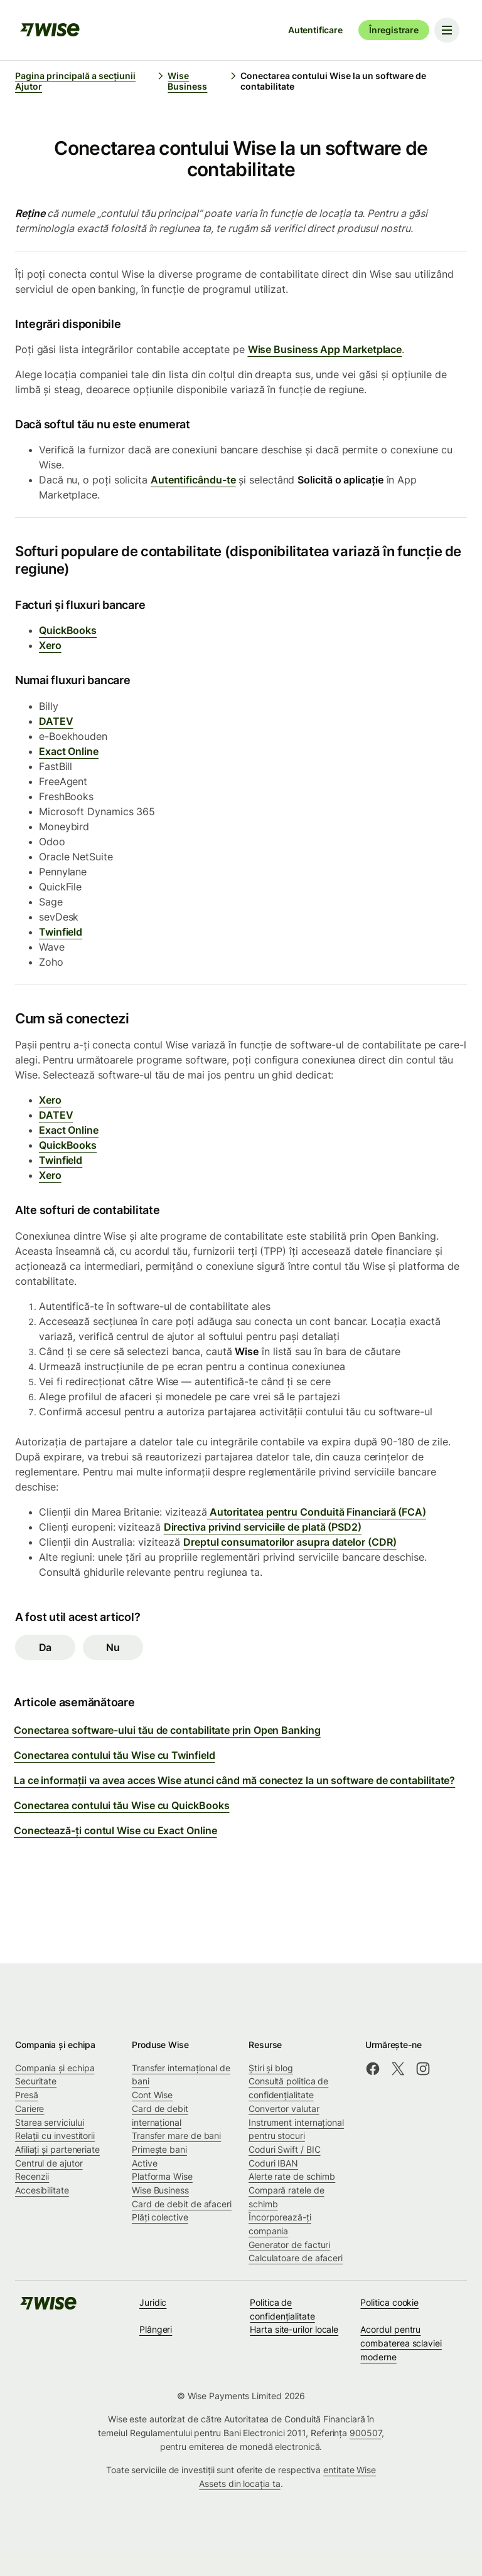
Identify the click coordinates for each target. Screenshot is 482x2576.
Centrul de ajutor (49, 2163)
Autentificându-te (193, 479)
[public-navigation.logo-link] (48, 2307)
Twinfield (60, 932)
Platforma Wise (162, 2176)
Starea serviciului (49, 2122)
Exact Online (69, 751)
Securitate (35, 2081)
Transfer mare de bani (176, 2135)
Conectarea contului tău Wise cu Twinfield (114, 1755)
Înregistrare (394, 29)
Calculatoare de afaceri (296, 2257)
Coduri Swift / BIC (285, 2149)
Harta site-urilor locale (294, 2329)
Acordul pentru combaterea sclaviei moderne (400, 2343)
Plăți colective (160, 2217)
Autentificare (315, 29)
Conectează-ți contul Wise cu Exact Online (115, 1830)
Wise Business (160, 2190)
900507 (366, 2432)
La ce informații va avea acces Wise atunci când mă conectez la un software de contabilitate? (234, 1780)
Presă (26, 2094)
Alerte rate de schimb (292, 2176)
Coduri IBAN (273, 2163)
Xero (50, 645)
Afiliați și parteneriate (57, 2149)
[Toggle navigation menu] (446, 30)
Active (145, 2163)
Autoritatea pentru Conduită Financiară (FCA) (316, 1512)
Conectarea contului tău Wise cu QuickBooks (121, 1805)
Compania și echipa (55, 2067)
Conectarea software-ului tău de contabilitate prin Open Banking (167, 1730)
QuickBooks (68, 630)
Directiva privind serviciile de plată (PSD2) (263, 1527)
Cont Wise (152, 2094)
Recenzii (32, 2176)
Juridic (152, 2302)
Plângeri (155, 2329)
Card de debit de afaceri (182, 2204)
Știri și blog (271, 2067)
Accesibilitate (42, 2190)
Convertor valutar (284, 2108)
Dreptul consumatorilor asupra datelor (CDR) (289, 1542)
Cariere (29, 2108)
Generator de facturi (289, 2244)
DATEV (56, 721)
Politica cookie (389, 2302)
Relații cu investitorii (55, 2135)
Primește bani (159, 2149)
